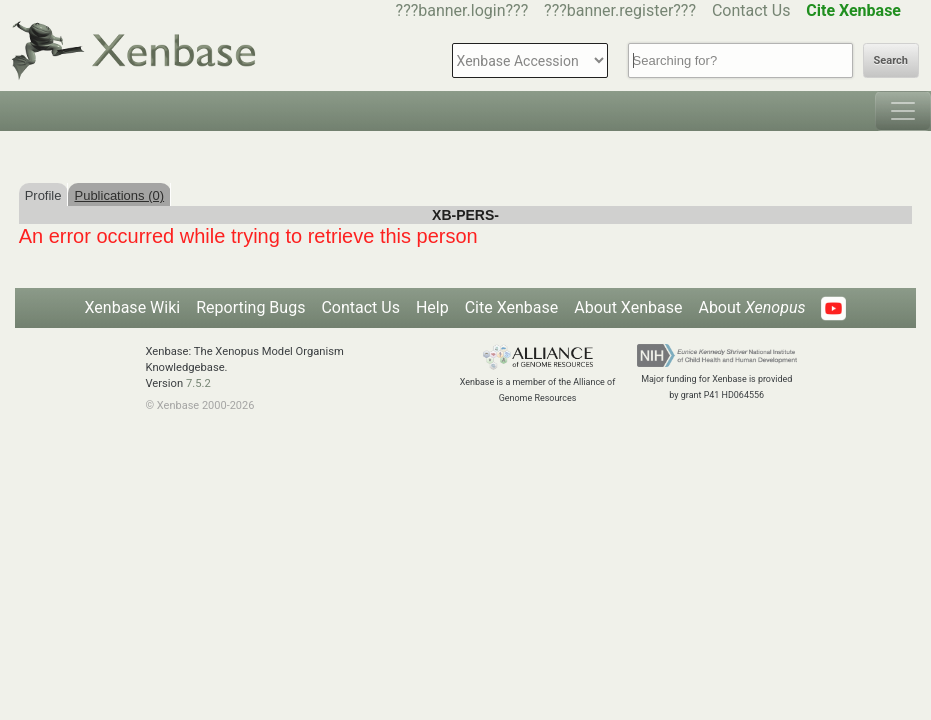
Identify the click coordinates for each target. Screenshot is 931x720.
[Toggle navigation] (903, 111)
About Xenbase (628, 307)
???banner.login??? (462, 10)
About (751, 307)
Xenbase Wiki (133, 307)
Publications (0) (119, 195)
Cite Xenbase (512, 307)
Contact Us (751, 10)
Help (432, 307)
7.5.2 (198, 383)
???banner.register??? (620, 10)
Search (891, 60)
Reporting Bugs (250, 307)
